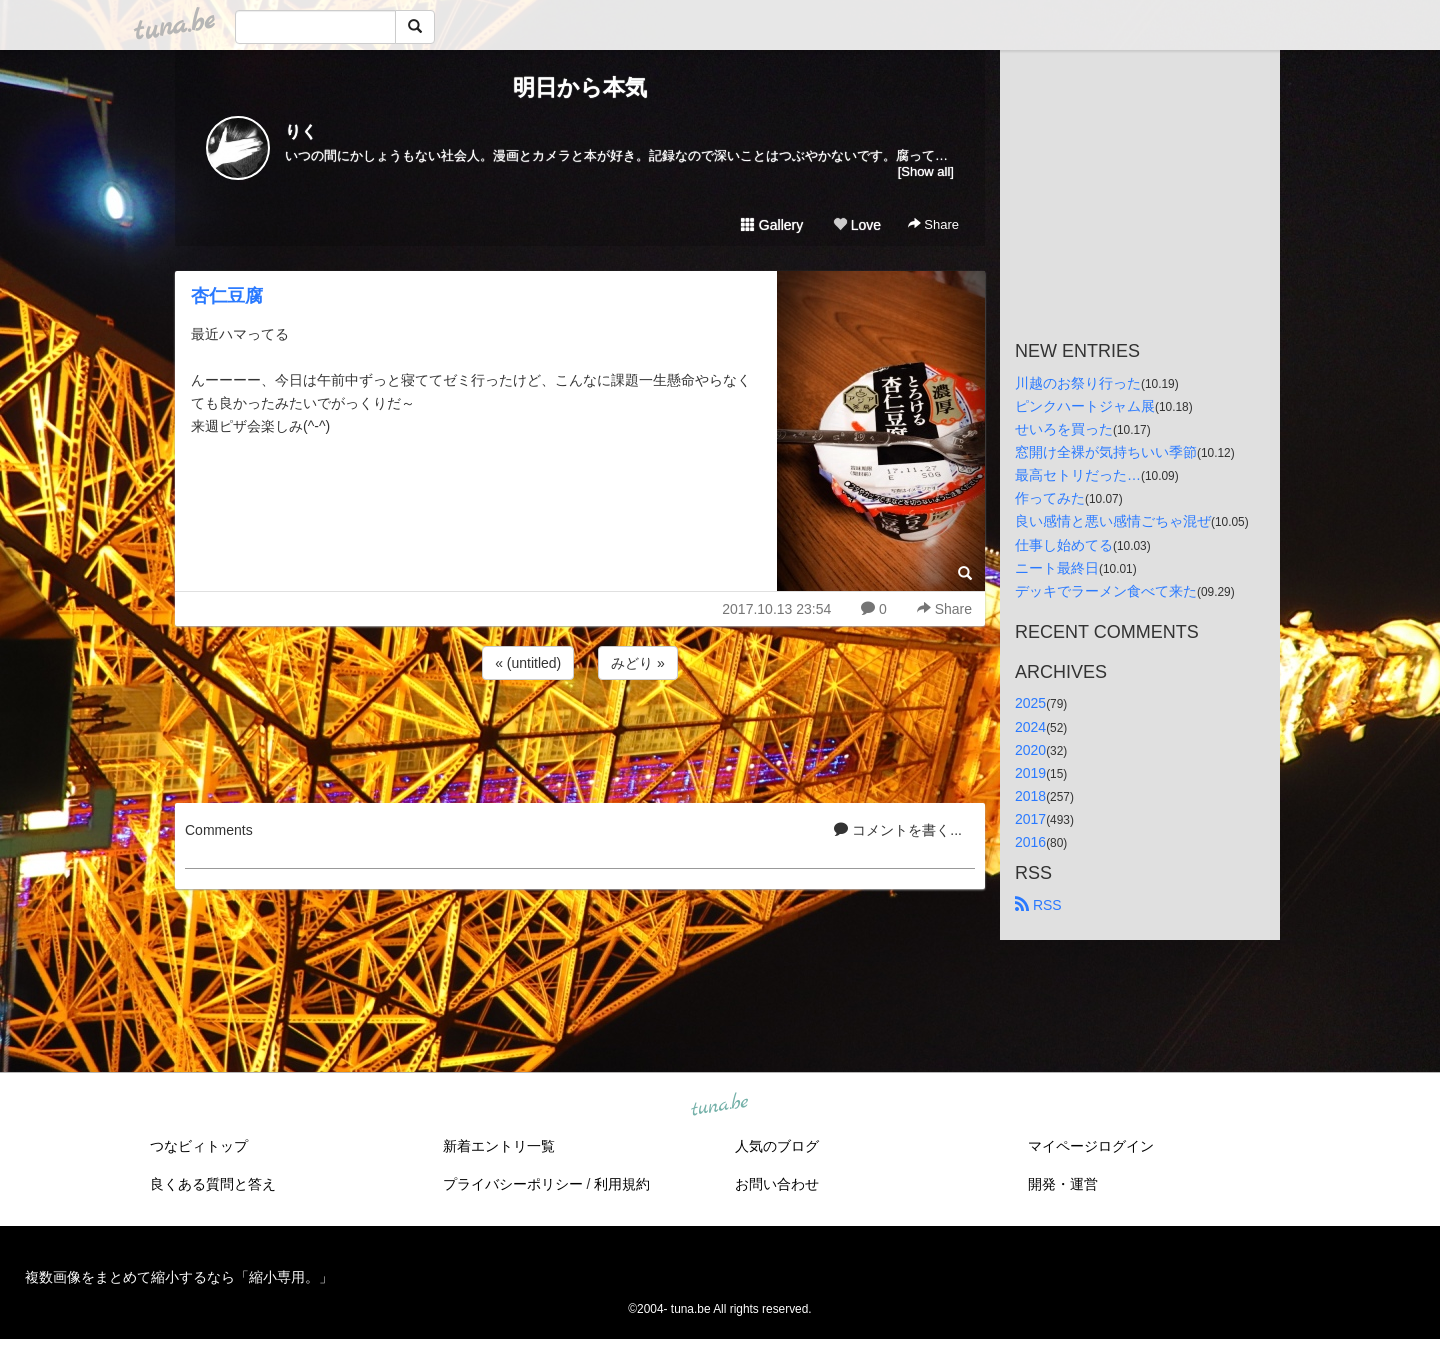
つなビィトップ (199, 1146)
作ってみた (1050, 498)
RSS (1038, 905)
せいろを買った (1064, 429)
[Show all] (926, 171)
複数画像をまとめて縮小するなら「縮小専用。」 (179, 1277)
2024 (1030, 727)
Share (933, 224)
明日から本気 (580, 87)
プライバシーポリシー (513, 1184)
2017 (1030, 819)
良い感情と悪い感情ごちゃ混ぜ (1113, 521)
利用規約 (622, 1184)
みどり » (638, 663)
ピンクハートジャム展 (1085, 406)
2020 (1030, 750)
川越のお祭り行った (1078, 383)
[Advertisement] (580, 738)
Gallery (772, 225)
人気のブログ (777, 1146)
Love (857, 225)
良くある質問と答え (213, 1184)
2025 (1030, 703)
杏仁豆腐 (227, 296)
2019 (1030, 773)
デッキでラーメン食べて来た (1106, 591)
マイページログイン (1091, 1146)
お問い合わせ (777, 1184)
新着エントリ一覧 (499, 1146)
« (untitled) (528, 663)
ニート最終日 (1057, 568)
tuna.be (719, 1106)
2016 (1030, 842)
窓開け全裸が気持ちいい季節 (1106, 452)
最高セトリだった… (1078, 475)
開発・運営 (1063, 1184)
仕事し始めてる (1064, 545)
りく (301, 131)
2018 (1030, 796)
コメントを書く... (898, 830)
